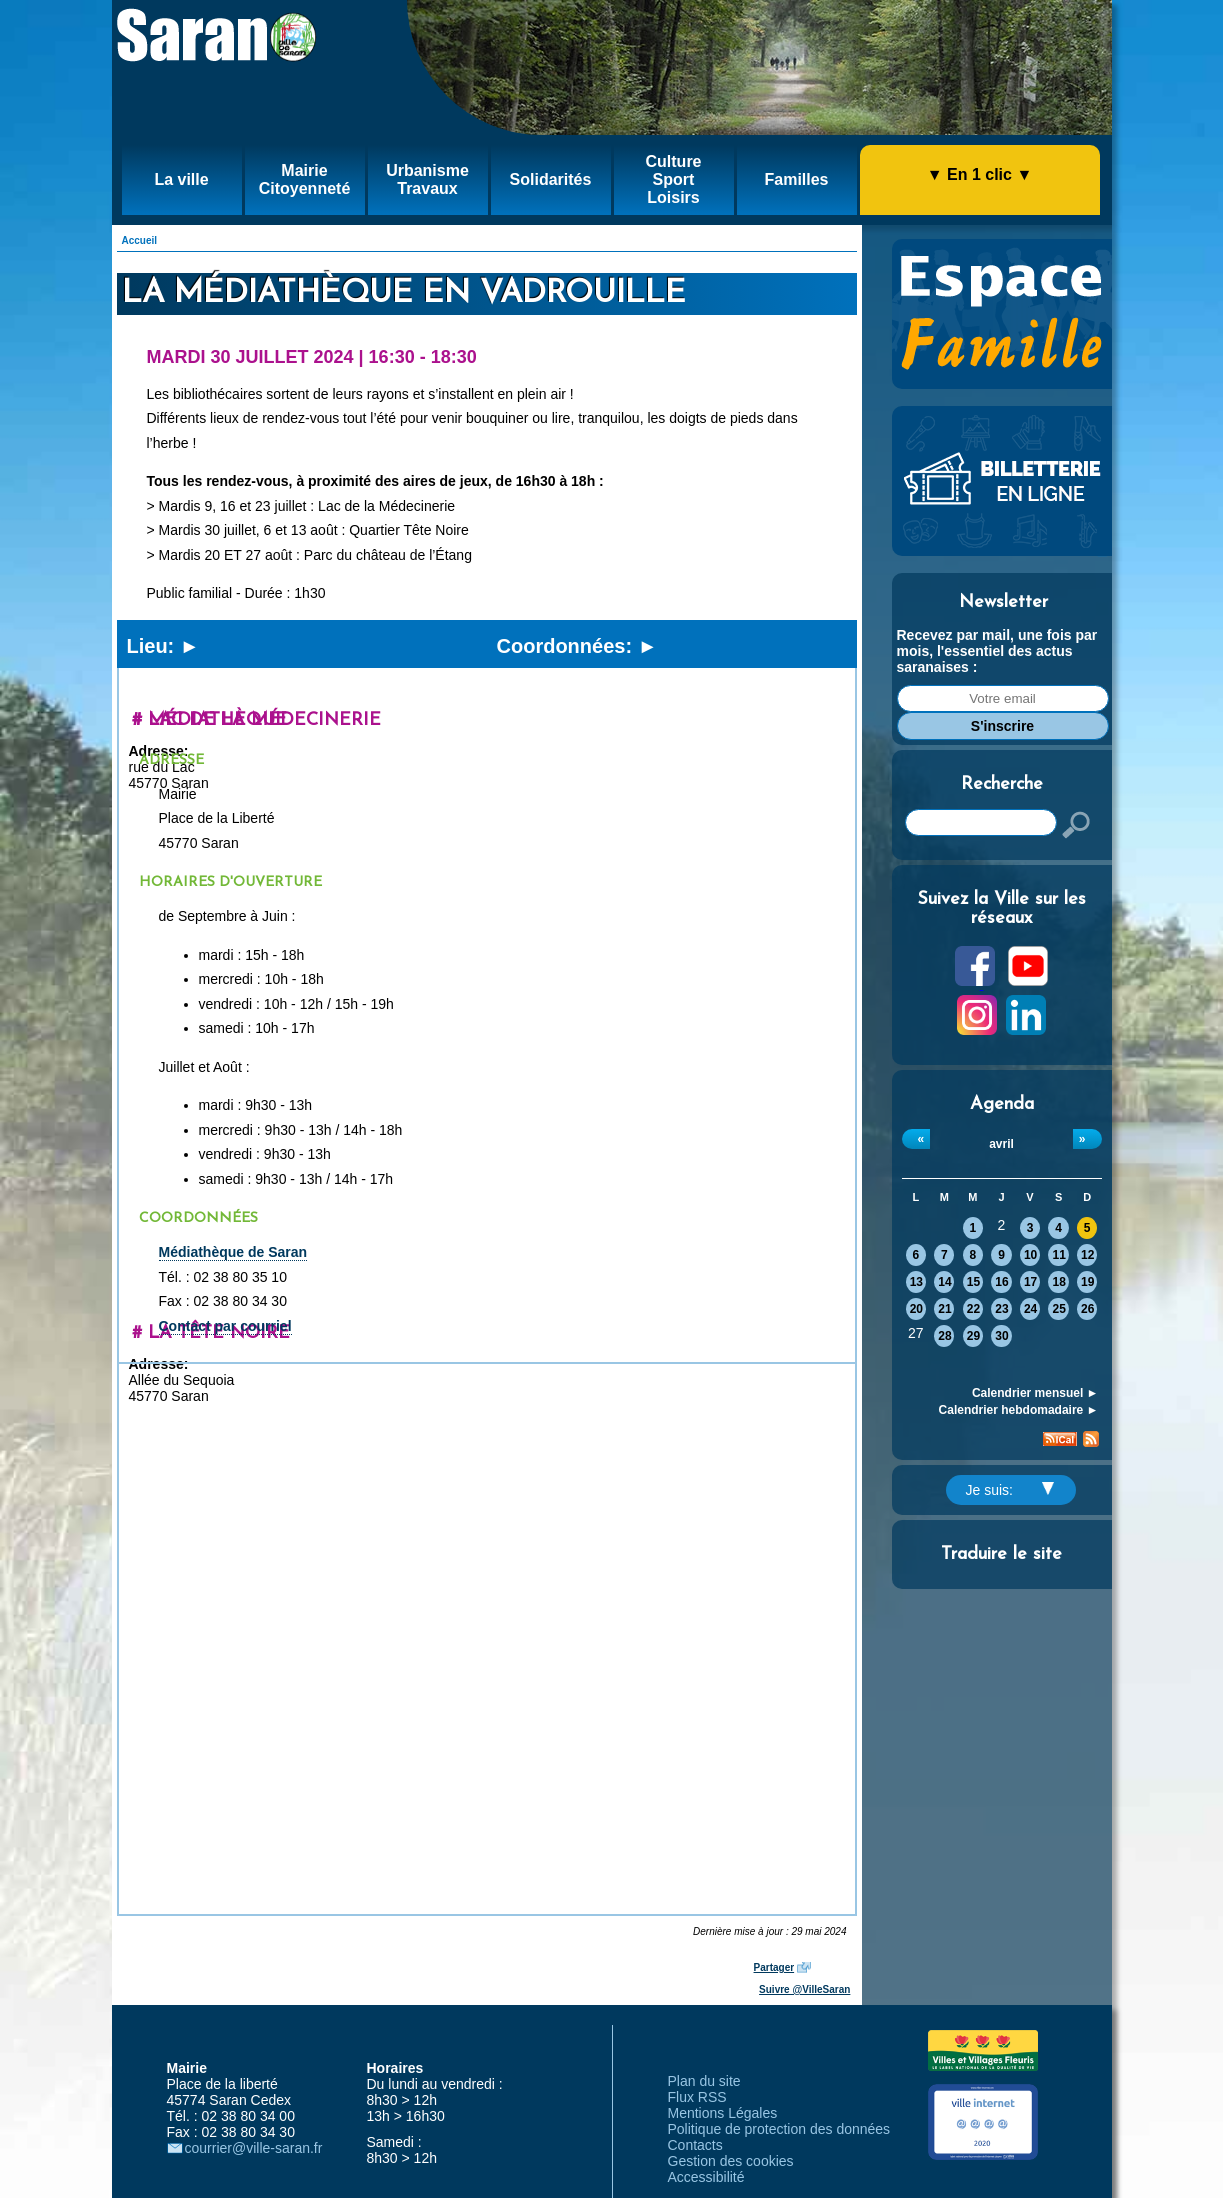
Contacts (695, 2145)
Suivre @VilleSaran (804, 1989)
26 (1087, 1309)
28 (944, 1336)
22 (973, 1309)
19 (1087, 1282)
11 (1058, 1255)
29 (973, 1336)
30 (1001, 1336)
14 (944, 1282)
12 (1087, 1255)
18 (1058, 1282)
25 (1058, 1309)
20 (916, 1309)
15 (973, 1282)
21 (944, 1309)
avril (1001, 1144)
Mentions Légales (723, 2113)
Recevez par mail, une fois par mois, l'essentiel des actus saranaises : (997, 651)
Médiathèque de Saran (233, 1252)
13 (916, 1282)
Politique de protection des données (779, 2129)
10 (1030, 1255)
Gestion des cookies (731, 2161)
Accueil (140, 240)
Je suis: (1010, 1490)
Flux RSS (697, 2097)
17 (1030, 1282)
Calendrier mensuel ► (1035, 1393)
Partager (774, 1967)
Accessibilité (706, 2177)
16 (1001, 1282)
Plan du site (704, 2081)
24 (1030, 1309)
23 (1001, 1309)
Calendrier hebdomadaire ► (1019, 1410)
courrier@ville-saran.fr (254, 2148)
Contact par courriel (225, 1326)
